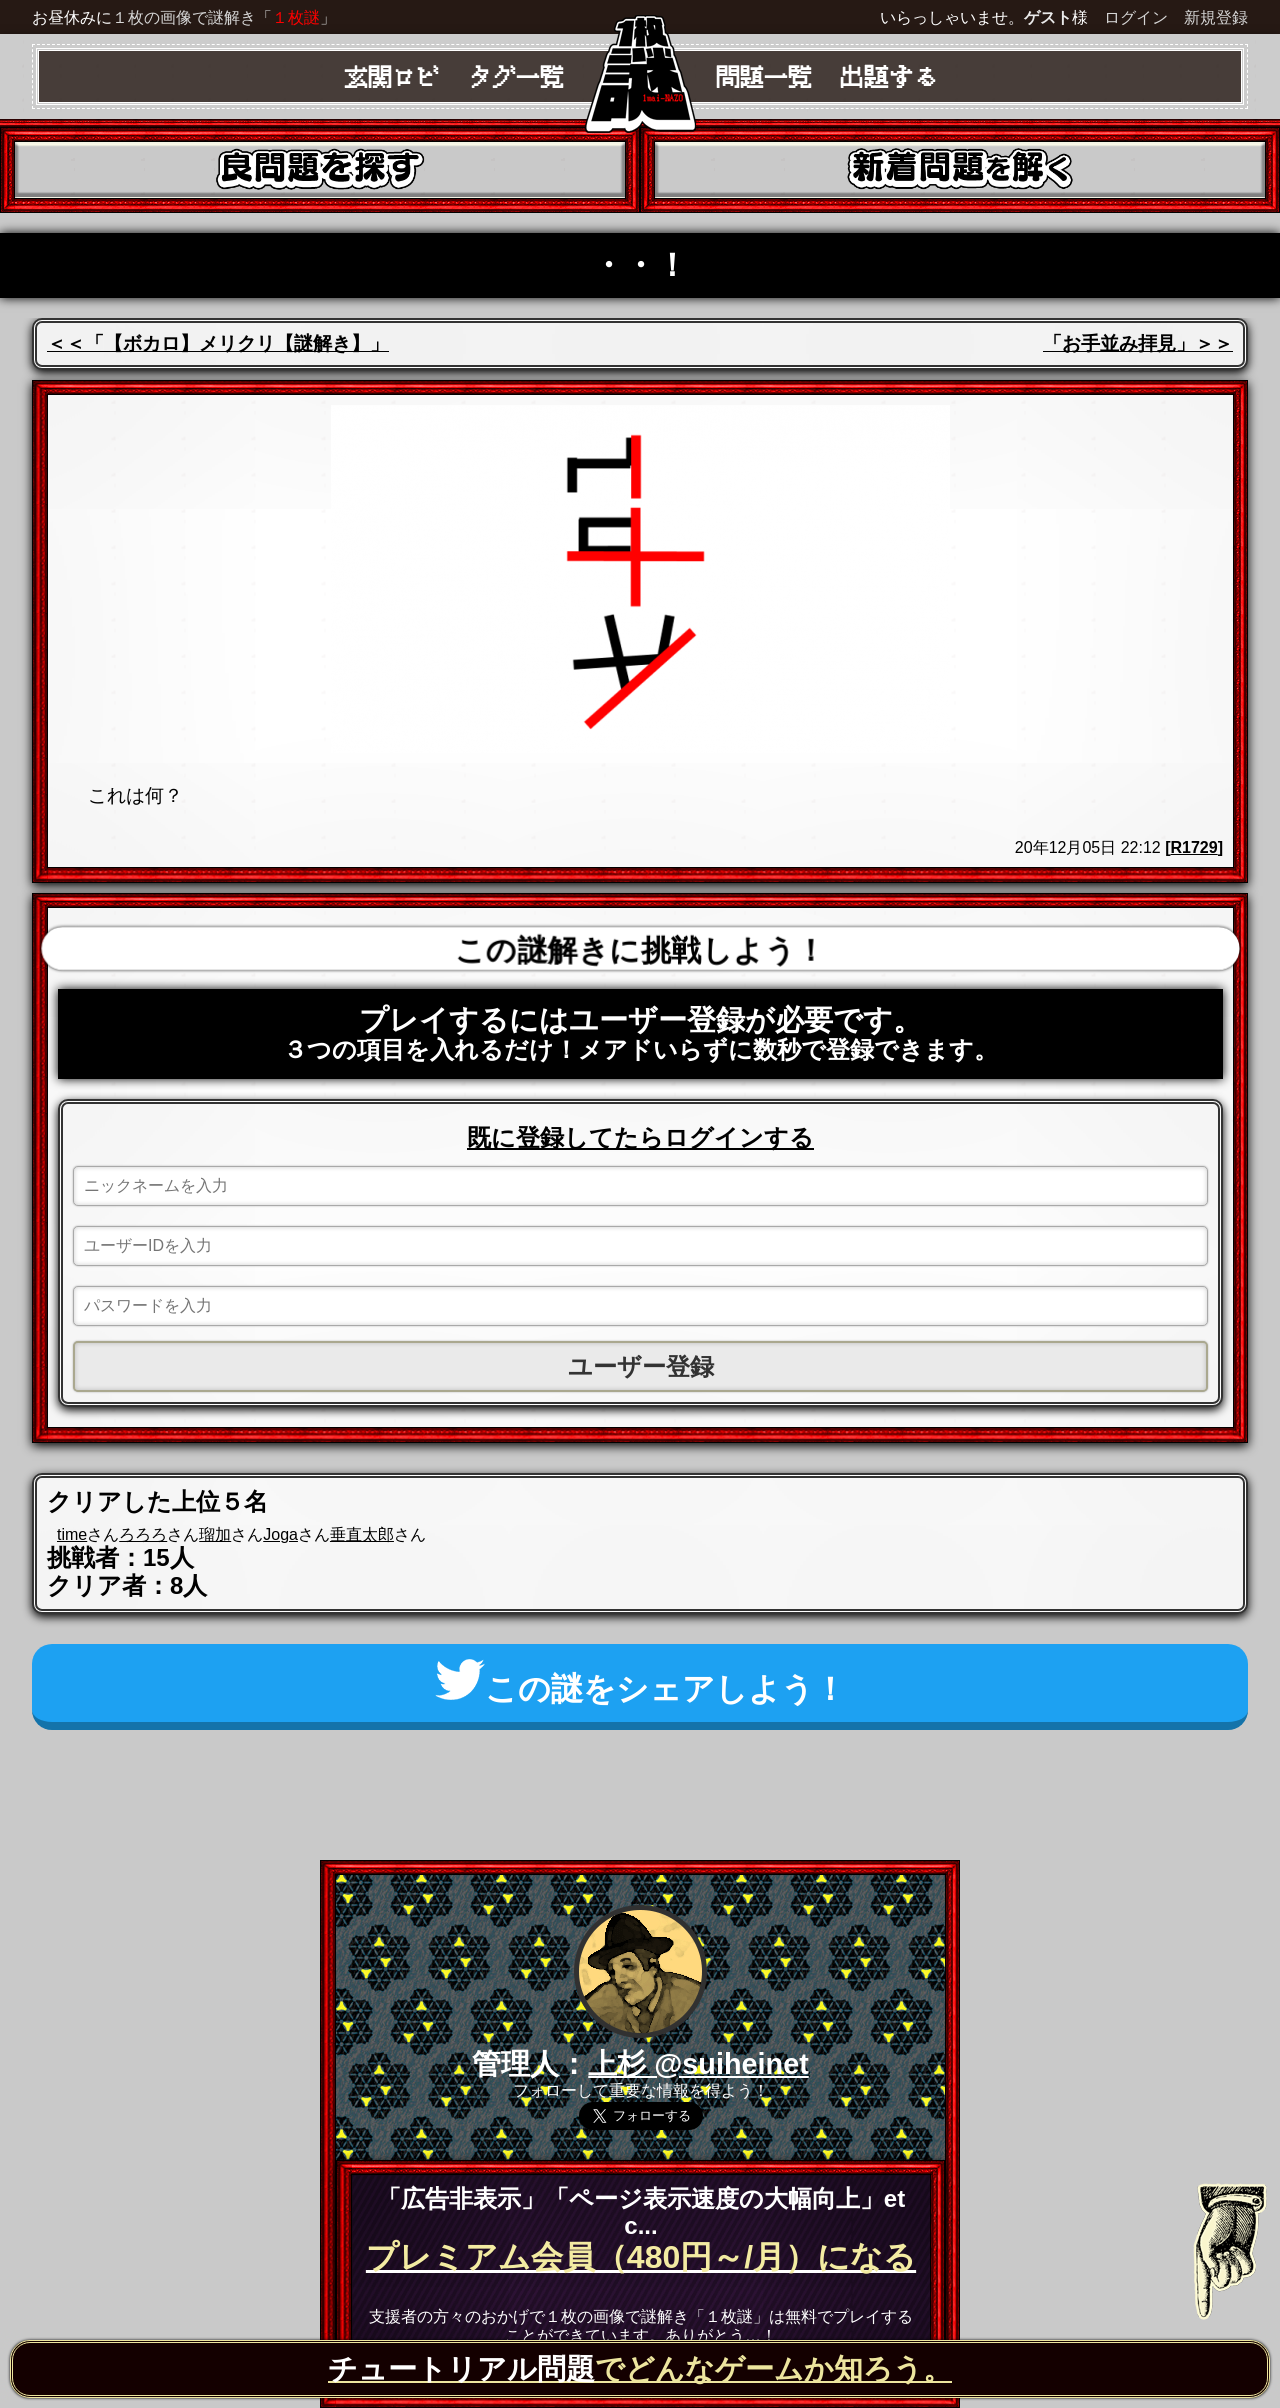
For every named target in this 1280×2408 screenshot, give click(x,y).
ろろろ (143, 1534)
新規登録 (1216, 17)
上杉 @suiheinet (698, 2064)
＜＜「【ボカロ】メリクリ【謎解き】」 (218, 343)
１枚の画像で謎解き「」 (224, 17)
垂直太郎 (362, 1534)
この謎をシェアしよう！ (640, 1683)
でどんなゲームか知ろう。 (640, 2369)
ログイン (1136, 17)
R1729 (1194, 847)
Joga (280, 1534)
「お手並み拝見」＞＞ (1138, 343)
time (72, 1534)
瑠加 (215, 1534)
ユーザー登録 (641, 1366)
